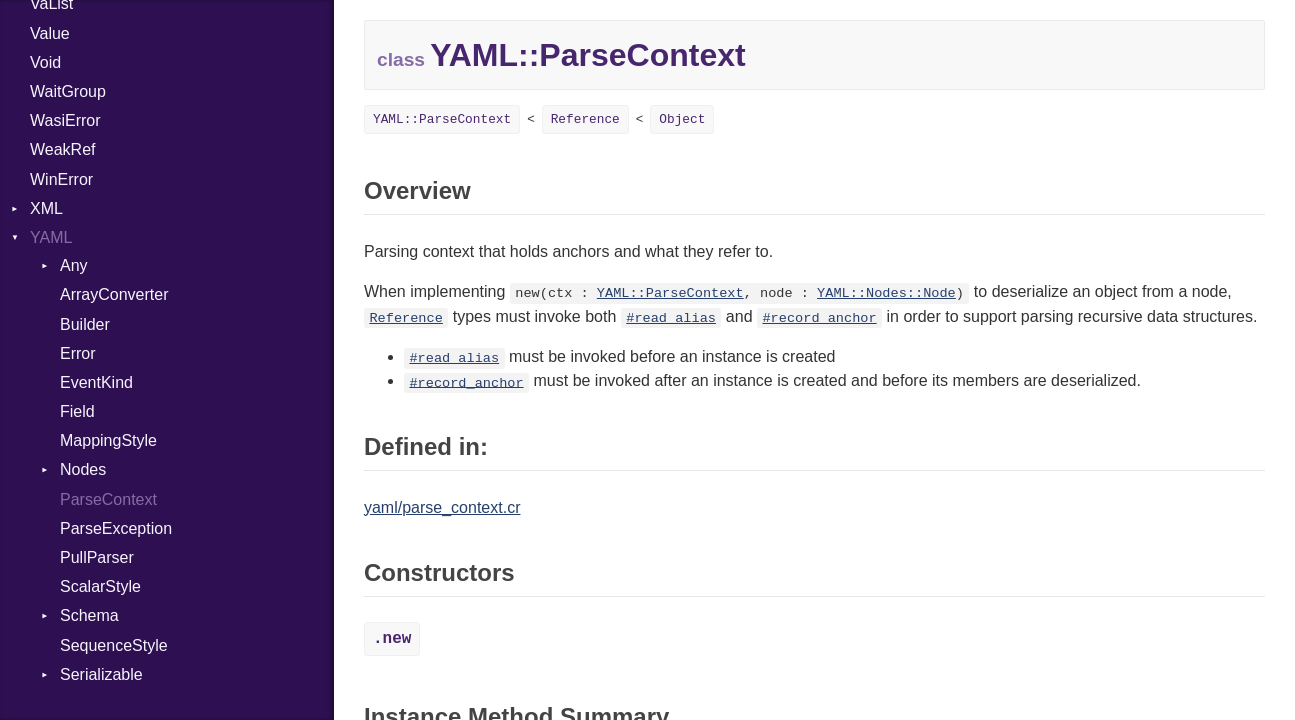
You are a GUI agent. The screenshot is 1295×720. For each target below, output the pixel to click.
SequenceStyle (114, 645)
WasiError (65, 120)
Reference (585, 119)
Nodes (83, 469)
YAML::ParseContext (442, 119)
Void (45, 62)
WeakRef (63, 149)
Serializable (101, 674)
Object (682, 119)
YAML (51, 237)
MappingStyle (108, 440)
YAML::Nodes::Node (886, 293)
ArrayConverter (114, 294)
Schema (89, 615)
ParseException (116, 528)
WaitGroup (68, 91)
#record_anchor (819, 318)
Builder (85, 324)
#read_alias (671, 318)
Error (78, 353)
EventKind (96, 382)
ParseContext (108, 499)
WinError (61, 179)
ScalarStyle (100, 586)
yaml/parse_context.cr (442, 507)
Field (77, 411)
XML (46, 208)
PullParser (97, 557)
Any (74, 265)
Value (50, 33)
